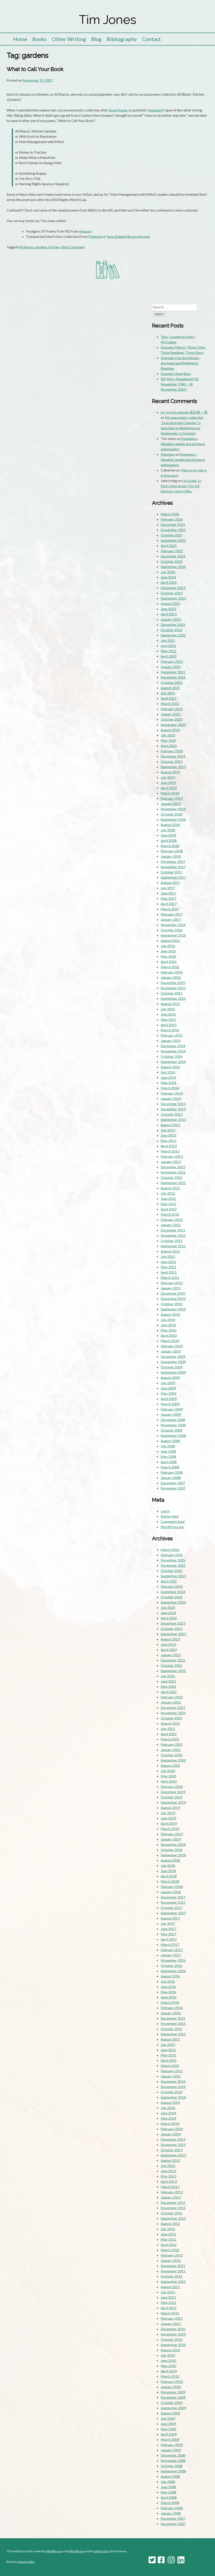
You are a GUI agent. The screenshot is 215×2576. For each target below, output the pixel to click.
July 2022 (168, 640)
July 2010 (168, 1320)
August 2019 (170, 772)
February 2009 (172, 1409)
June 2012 (168, 1198)
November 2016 (173, 925)
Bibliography (122, 39)
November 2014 (173, 1051)
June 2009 (168, 1388)
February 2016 (172, 972)
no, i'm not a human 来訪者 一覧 (184, 412)
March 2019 (170, 793)
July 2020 (168, 735)
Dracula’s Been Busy (176, 373)
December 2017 (173, 861)
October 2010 (171, 1304)
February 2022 (172, 661)
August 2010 (170, 1314)
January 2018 (171, 856)
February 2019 (172, 798)
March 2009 (170, 1404)
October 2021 (171, 682)
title (64, 247)
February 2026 (172, 519)
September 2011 (173, 1246)
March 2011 (170, 1277)
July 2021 (168, 693)
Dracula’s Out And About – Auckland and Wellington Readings (181, 363)
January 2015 (171, 1040)
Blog (96, 39)
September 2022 (173, 635)
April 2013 (169, 1146)
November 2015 (173, 988)
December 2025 (173, 524)
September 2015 (173, 998)
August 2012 (170, 1188)
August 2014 (170, 1067)
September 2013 (173, 1119)
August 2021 (170, 688)
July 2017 (168, 888)
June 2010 (168, 1325)
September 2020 (173, 724)
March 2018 (170, 846)
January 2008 (171, 1477)
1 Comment (76, 247)
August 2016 (170, 940)
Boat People (118, 110)
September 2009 (173, 1372)
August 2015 (170, 1004)
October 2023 (171, 593)
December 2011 (173, 1230)
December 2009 (173, 1356)
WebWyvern (54, 2551)
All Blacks (26, 247)
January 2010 (171, 1351)
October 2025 (171, 535)
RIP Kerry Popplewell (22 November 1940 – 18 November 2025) (180, 384)
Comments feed (173, 1521)
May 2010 (168, 1330)
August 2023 (170, 603)
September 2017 (173, 877)
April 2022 (169, 656)
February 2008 (172, 1472)
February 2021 (172, 709)
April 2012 (169, 1209)
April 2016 (169, 961)
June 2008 (168, 1451)
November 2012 (173, 1172)
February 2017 (172, 914)
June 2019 (168, 782)
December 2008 (173, 1420)
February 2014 (172, 1093)
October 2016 (171, 930)
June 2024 (168, 577)
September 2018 (173, 819)
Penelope (168, 454)
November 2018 (173, 809)
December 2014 (173, 1046)
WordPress (77, 2551)
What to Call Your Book (35, 69)
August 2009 (170, 1377)
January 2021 (171, 714)
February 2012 (172, 1219)
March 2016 (170, 967)
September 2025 (173, 540)
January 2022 (171, 667)
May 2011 (168, 1267)
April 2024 (169, 582)
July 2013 (168, 1130)
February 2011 (172, 1283)
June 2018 (168, 835)
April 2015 (169, 1025)
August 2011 (170, 1251)
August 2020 (170, 730)
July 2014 (168, 1072)
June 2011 (168, 1262)
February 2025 (172, 551)
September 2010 (173, 1309)
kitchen (54, 247)
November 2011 (173, 1235)
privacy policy (26, 2561)
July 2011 (168, 1256)
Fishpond (95, 236)
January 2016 (171, 977)
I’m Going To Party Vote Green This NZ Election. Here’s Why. (181, 486)
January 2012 (171, 1225)
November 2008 (173, 1425)
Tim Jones (107, 19)
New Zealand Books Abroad (128, 236)
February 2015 (172, 1035)
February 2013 (172, 1156)
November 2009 (173, 1362)
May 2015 (168, 1019)
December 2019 (173, 756)
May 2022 (168, 651)
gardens (41, 247)
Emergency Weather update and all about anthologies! (183, 443)
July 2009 (168, 1383)
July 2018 (168, 830)
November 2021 (173, 677)
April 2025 (169, 545)
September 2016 (173, 935)
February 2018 (172, 851)
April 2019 (169, 788)
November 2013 (173, 1109)
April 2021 (169, 698)
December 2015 (173, 983)
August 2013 (170, 1125)
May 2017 (168, 898)
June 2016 (168, 951)
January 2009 (171, 1414)
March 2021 (170, 703)
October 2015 (171, 993)
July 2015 (168, 1009)
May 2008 (168, 1456)
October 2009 (171, 1367)
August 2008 (170, 1441)
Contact (151, 39)
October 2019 (171, 761)
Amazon (85, 231)
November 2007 (173, 1488)
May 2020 (168, 740)
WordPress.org (172, 1527)
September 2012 (173, 1183)
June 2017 (168, 893)
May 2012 (168, 1204)
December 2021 (173, 672)
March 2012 (170, 1214)
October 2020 (171, 719)
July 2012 (168, 1193)
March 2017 (170, 909)
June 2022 (168, 646)
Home (20, 39)
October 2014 (171, 1056)
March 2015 (170, 1030)
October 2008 (171, 1430)
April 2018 (169, 840)
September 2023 (173, 598)
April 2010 (169, 1335)
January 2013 (171, 1162)
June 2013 (168, 1135)
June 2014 (168, 1077)
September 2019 (173, 767)
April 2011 (169, 1272)
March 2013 (170, 1151)
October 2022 (171, 630)
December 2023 (173, 588)
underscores (101, 2551)
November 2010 (173, 1298)
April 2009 (169, 1398)
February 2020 (172, 751)
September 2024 (173, 567)
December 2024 (173, 556)
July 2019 (168, 777)
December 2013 (173, 1104)
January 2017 (171, 919)
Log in (165, 1511)
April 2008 (169, 1462)
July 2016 (168, 946)
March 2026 (170, 514)
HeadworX (155, 110)
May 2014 (168, 1083)
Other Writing (69, 39)
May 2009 (168, 1393)
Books (39, 39)
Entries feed (170, 1516)
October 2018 (171, 814)
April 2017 (169, 904)
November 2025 (173, 530)
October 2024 (171, 561)
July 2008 (168, 1446)
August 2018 (170, 825)
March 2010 (170, 1341)
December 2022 (173, 624)
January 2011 (171, 1288)
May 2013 (168, 1140)
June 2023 (168, 609)
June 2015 (168, 1014)
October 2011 (171, 1241)
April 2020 (169, 746)
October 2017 (171, 872)
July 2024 (168, 572)
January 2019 (171, 803)
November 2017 (173, 867)
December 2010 (173, 1293)
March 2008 (170, 1467)
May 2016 (168, 956)
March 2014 (170, 1088)
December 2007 (173, 1483)
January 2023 (171, 619)
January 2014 (171, 1098)
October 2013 (171, 1114)
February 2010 (172, 1346)
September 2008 (173, 1435)
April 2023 (169, 614)
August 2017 (170, 882)
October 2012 (171, 1177)
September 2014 (173, 1061)
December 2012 (173, 1167)
